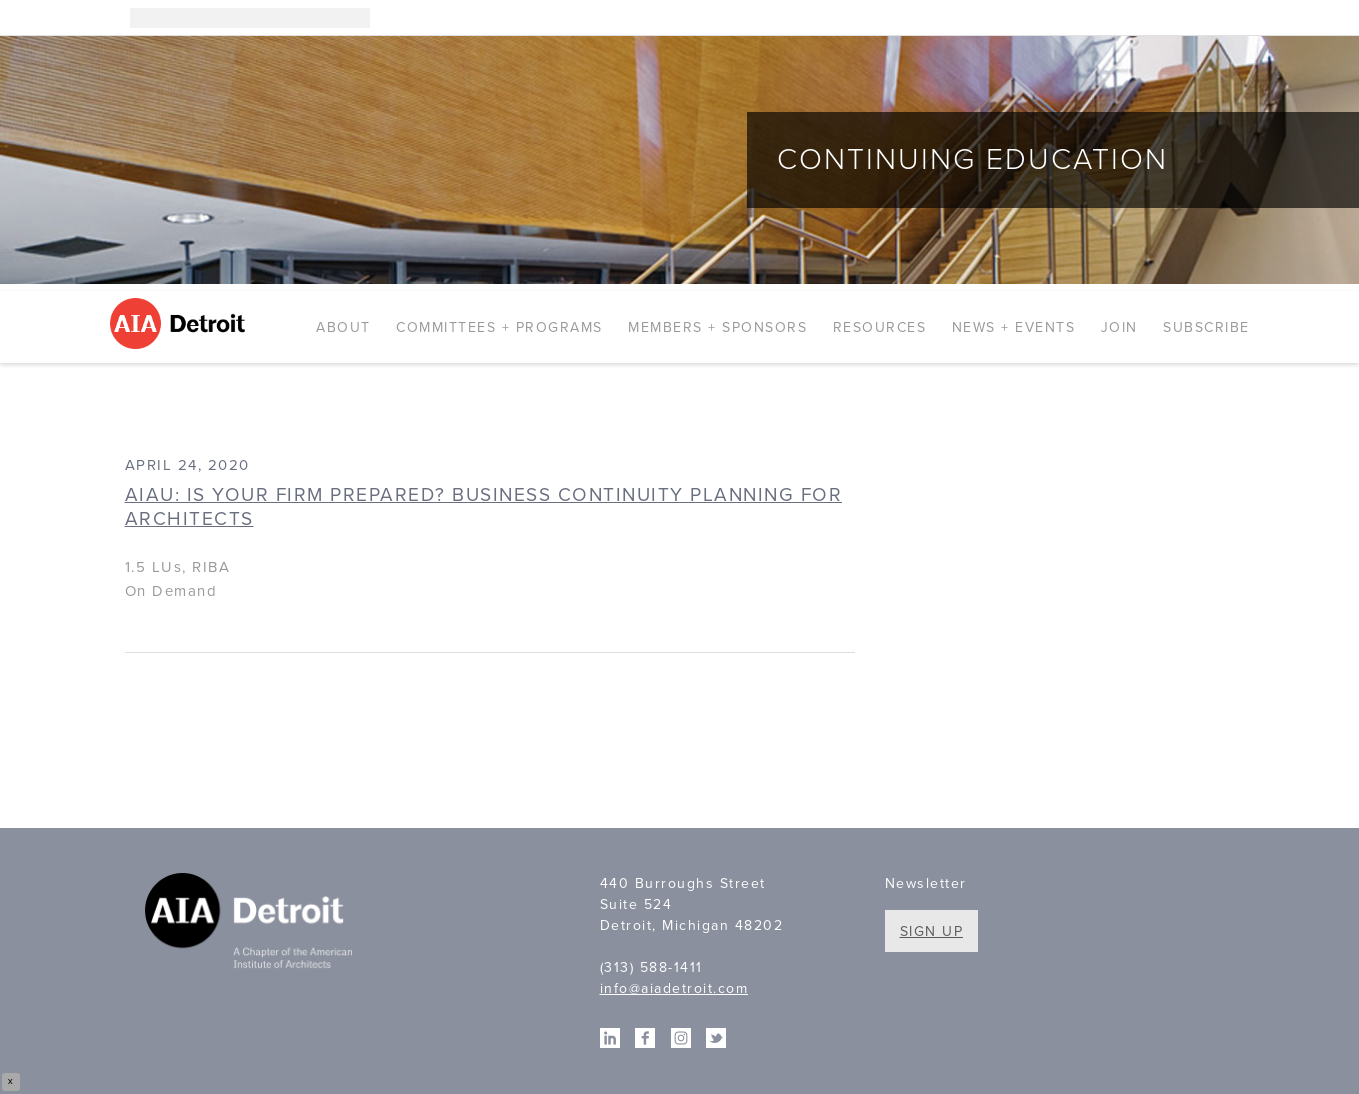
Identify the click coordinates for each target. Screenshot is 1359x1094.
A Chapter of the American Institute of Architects (252, 924)
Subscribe (1206, 327)
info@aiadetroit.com (674, 988)
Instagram (1150, 18)
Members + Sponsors (717, 327)
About (343, 327)
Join (1119, 327)
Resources (880, 327)
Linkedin (1180, 18)
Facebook (1210, 18)
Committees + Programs (499, 327)
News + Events (1014, 327)
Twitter (1240, 18)
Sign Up (932, 931)
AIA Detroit (180, 323)
